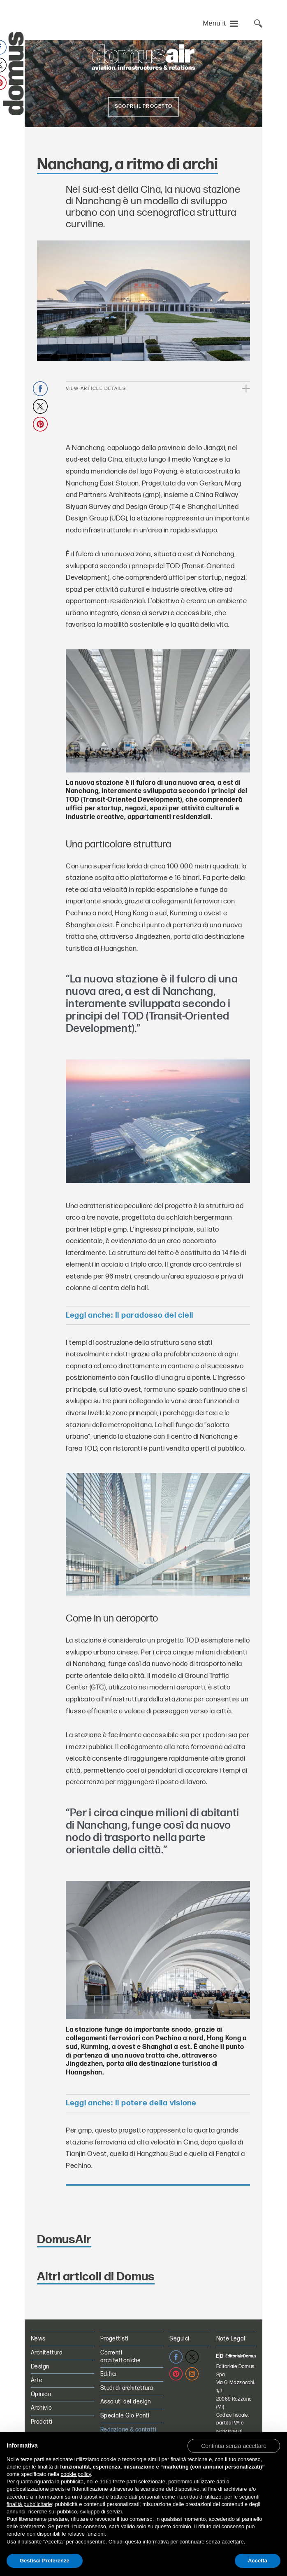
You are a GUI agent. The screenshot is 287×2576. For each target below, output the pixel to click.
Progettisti (114, 2338)
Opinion (41, 2394)
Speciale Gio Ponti (125, 2415)
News (38, 2338)
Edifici (108, 2374)
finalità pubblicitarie (29, 2504)
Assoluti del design (125, 2401)
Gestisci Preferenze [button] (44, 2560)
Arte (37, 2380)
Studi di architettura (126, 2388)
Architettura (46, 2352)
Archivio (41, 2407)
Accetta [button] (257, 2560)
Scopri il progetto (143, 106)
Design (40, 2366)
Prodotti (41, 2421)
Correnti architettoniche (120, 2356)
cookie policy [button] (76, 2474)
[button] (234, 2445)
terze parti (125, 2481)
